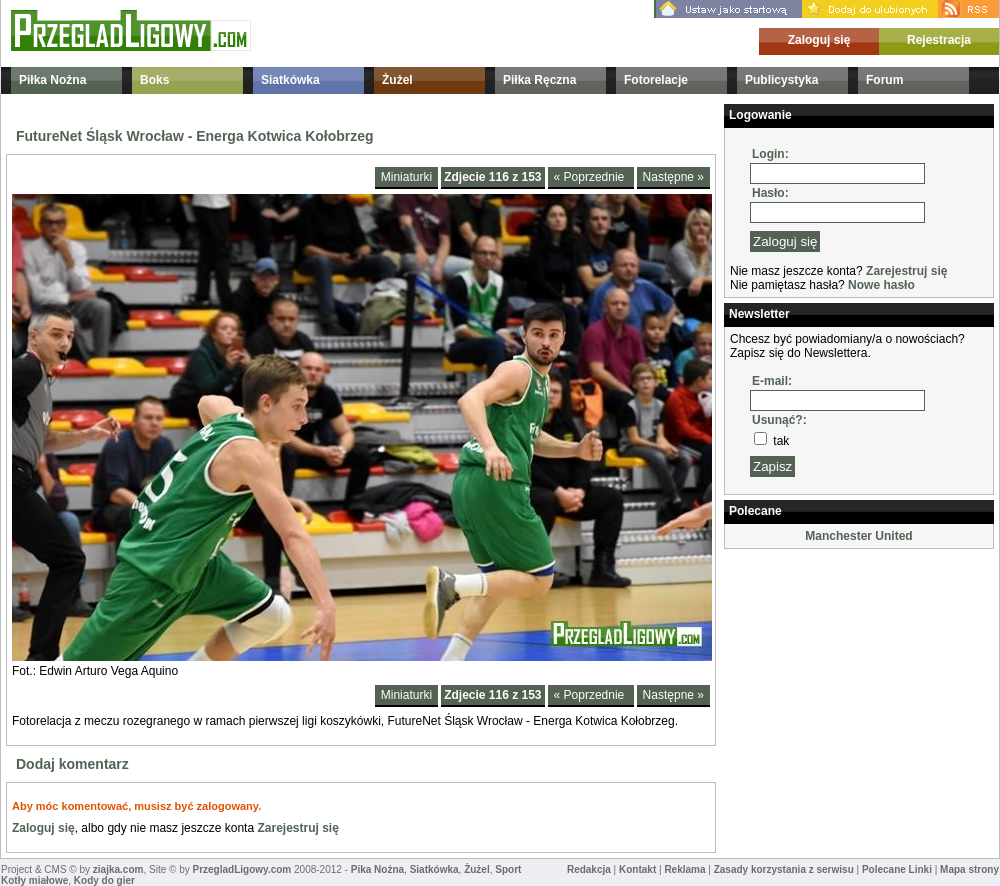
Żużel (397, 80)
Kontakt (637, 869)
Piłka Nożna (52, 80)
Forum (884, 80)
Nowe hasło (881, 285)
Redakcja (589, 869)
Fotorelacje (656, 80)
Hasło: (770, 193)
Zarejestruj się (297, 828)
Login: (770, 154)
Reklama (684, 869)
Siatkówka (290, 80)
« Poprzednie (591, 177)
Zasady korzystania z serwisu (784, 869)
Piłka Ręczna (539, 80)
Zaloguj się (819, 40)
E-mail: (772, 381)
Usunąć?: (779, 420)
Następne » (673, 177)
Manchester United (858, 536)
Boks (154, 80)
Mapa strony (969, 869)
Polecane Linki (897, 869)
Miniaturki (406, 177)
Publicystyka (781, 80)
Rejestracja (939, 40)
